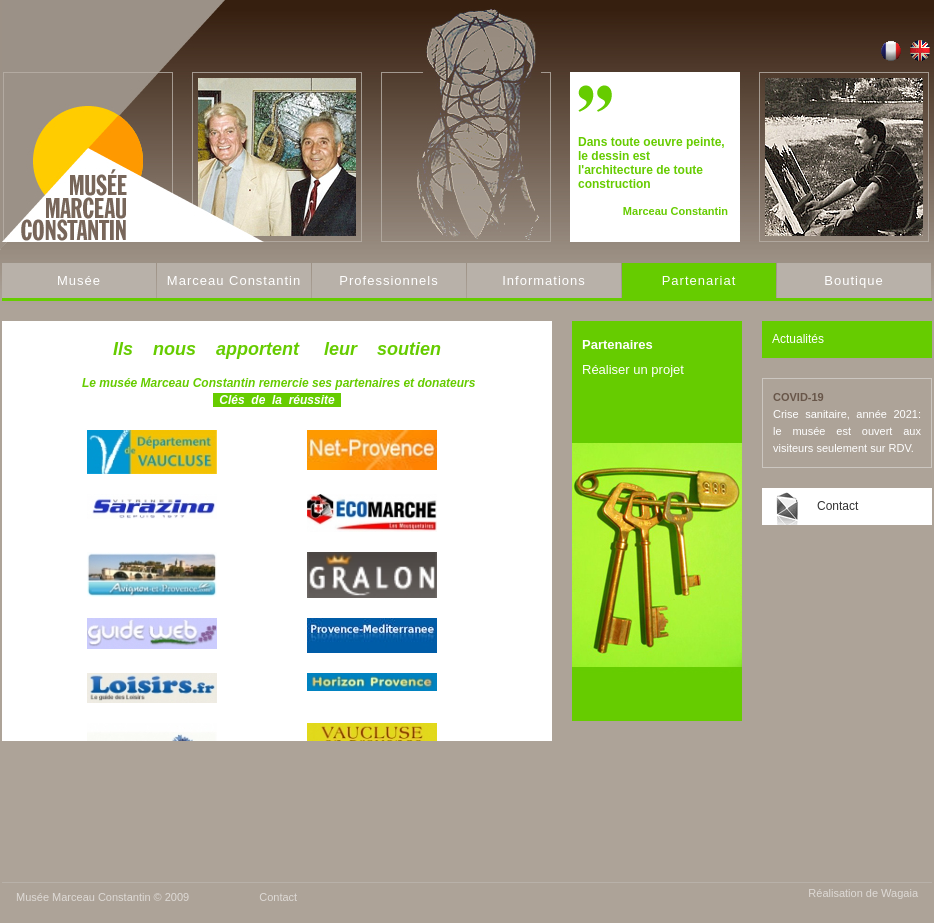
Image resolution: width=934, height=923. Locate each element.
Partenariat (699, 280)
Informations (544, 280)
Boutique (853, 280)
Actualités (798, 339)
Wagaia (899, 893)
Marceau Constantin (234, 280)
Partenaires (617, 344)
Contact (837, 506)
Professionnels (388, 280)
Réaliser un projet (633, 369)
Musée (79, 280)
